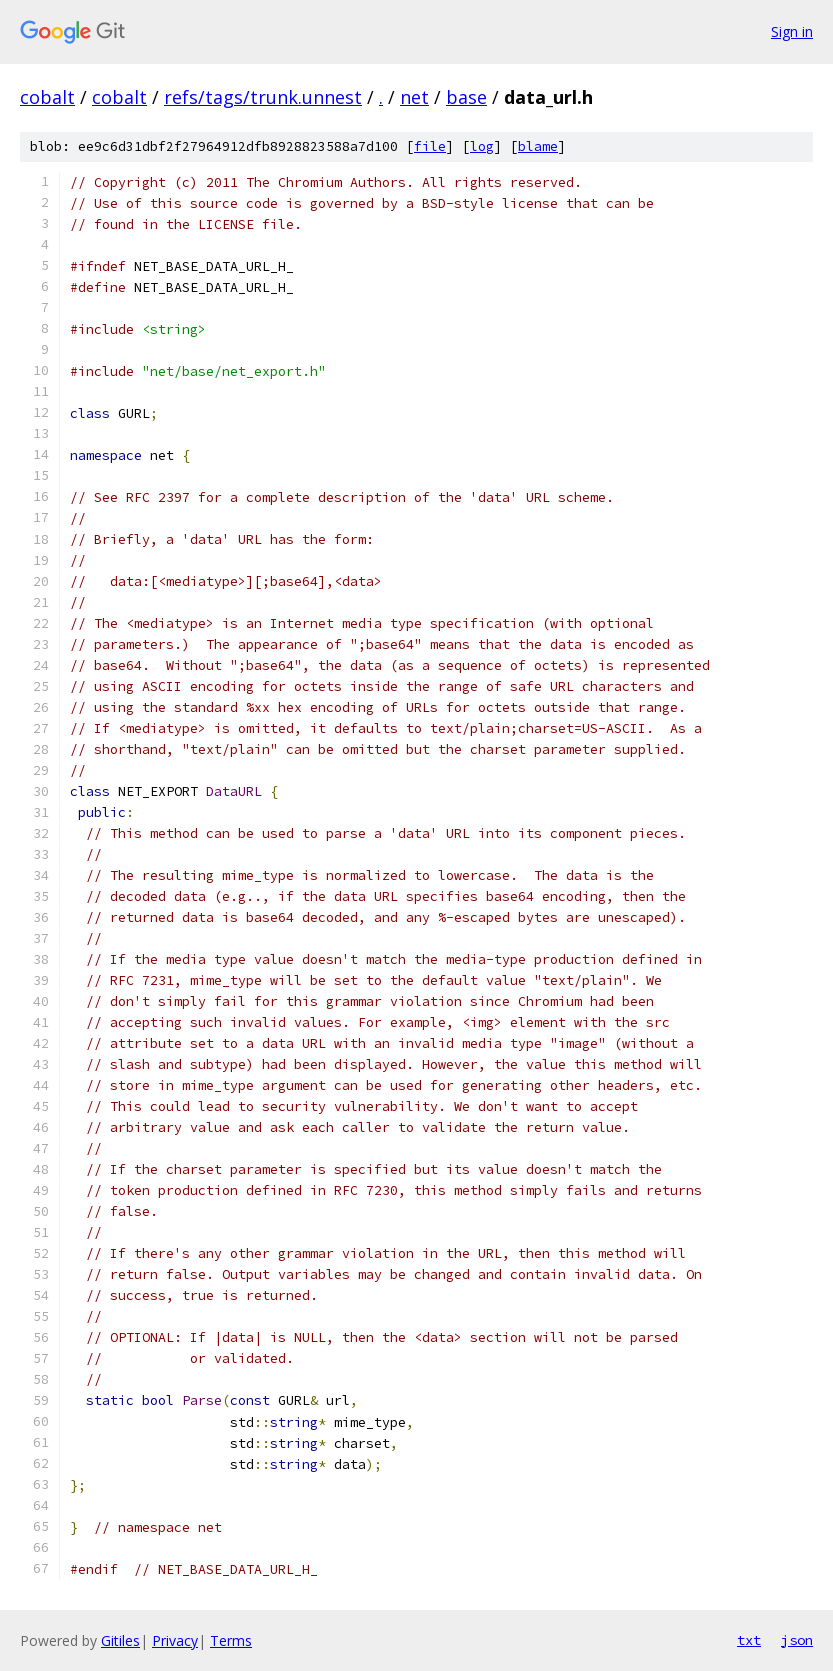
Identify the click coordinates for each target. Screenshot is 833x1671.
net (414, 97)
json (797, 1640)
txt (749, 1640)
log (482, 146)
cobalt (47, 97)
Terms (231, 1640)
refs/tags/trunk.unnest (263, 97)
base (466, 97)
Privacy (175, 1640)
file (430, 146)
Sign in (792, 31)
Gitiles (120, 1640)
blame (538, 146)
